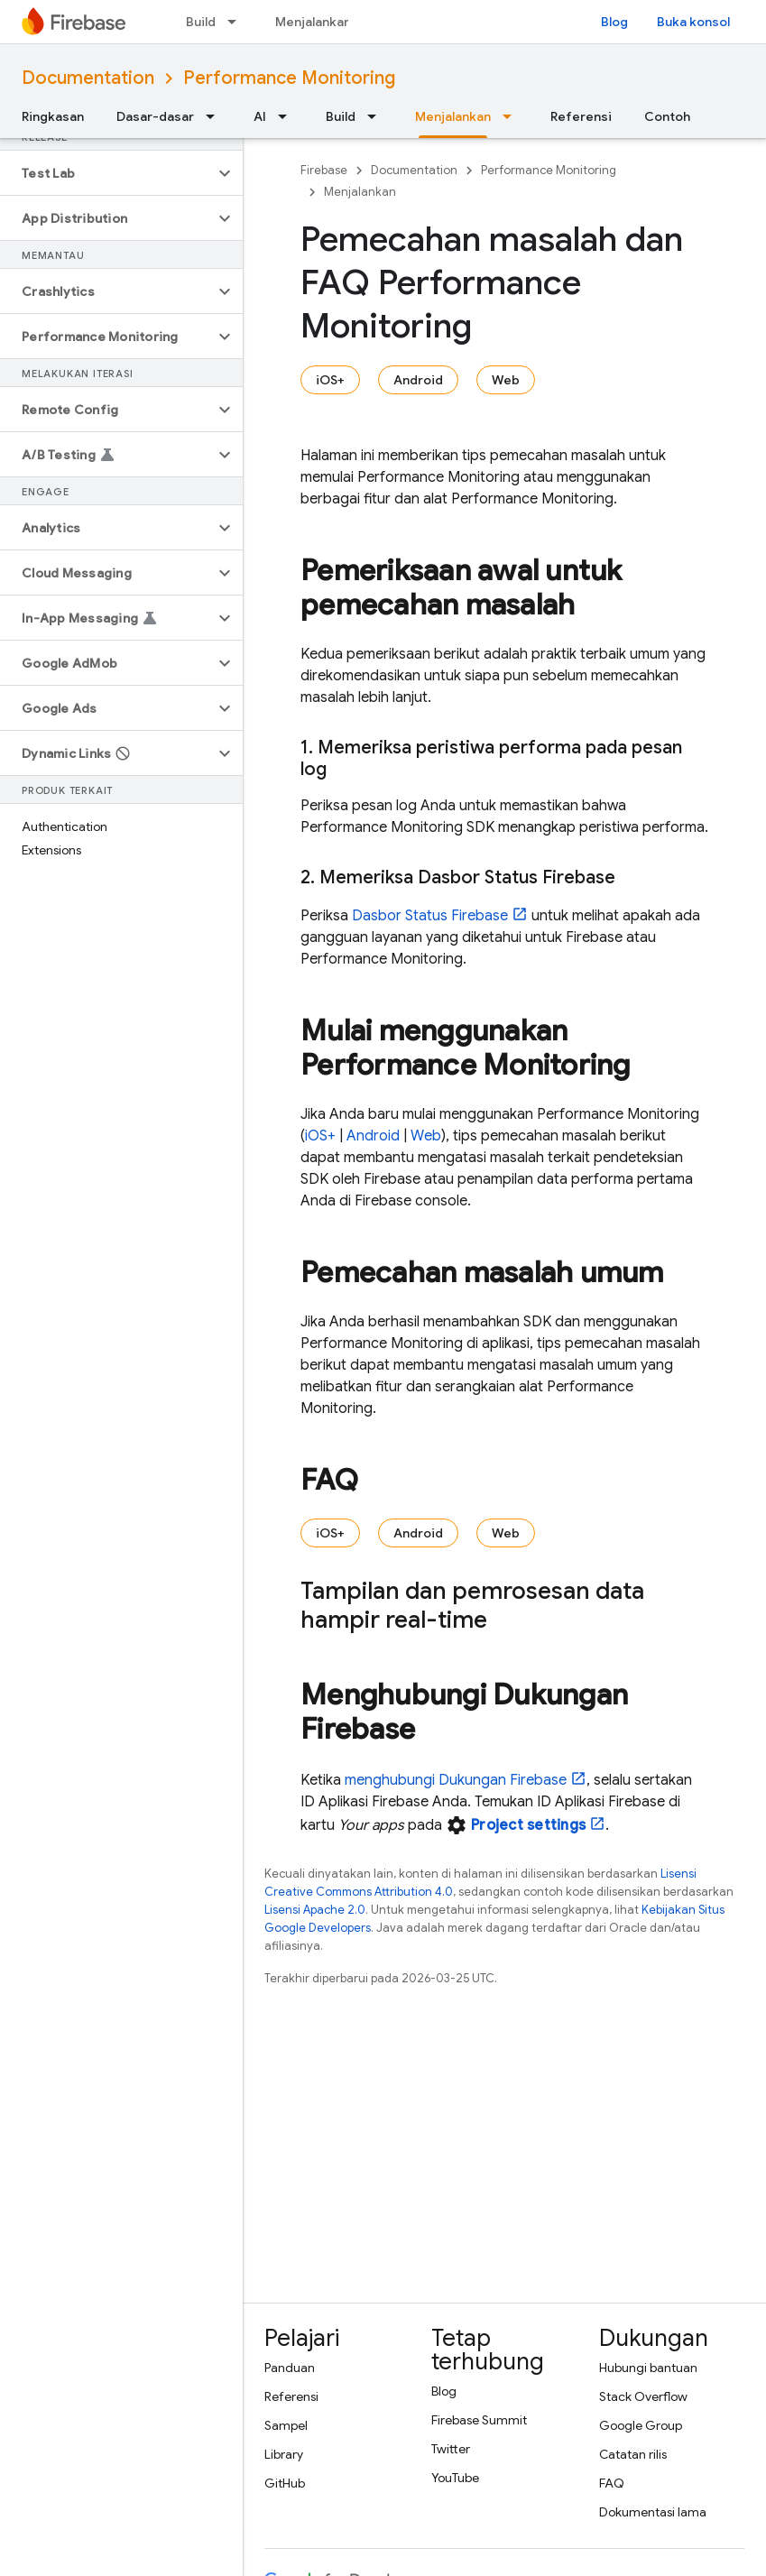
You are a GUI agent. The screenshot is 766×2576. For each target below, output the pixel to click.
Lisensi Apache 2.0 (314, 1909)
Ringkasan (53, 116)
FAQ (611, 2483)
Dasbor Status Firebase (430, 916)
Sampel (286, 2425)
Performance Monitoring (289, 78)
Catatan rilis (633, 2454)
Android (418, 380)
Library (283, 2454)
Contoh (667, 116)
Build (201, 22)
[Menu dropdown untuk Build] (237, 21)
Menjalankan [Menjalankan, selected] (453, 116)
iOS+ (330, 380)
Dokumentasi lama (652, 2512)
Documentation (88, 78)
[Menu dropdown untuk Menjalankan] (512, 116)
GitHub (284, 2483)
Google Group (640, 2425)
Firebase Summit (479, 2420)
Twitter (450, 2449)
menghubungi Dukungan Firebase (456, 1780)
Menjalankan (313, 22)
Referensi (581, 116)
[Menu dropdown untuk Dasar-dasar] (215, 116)
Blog (614, 22)
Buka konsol (693, 22)
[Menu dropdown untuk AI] (287, 116)
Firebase (323, 170)
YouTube (455, 2478)
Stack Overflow (643, 2396)
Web (506, 380)
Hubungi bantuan (648, 2367)
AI (260, 116)
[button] (107, 173)
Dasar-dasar (155, 116)
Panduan (289, 2367)
